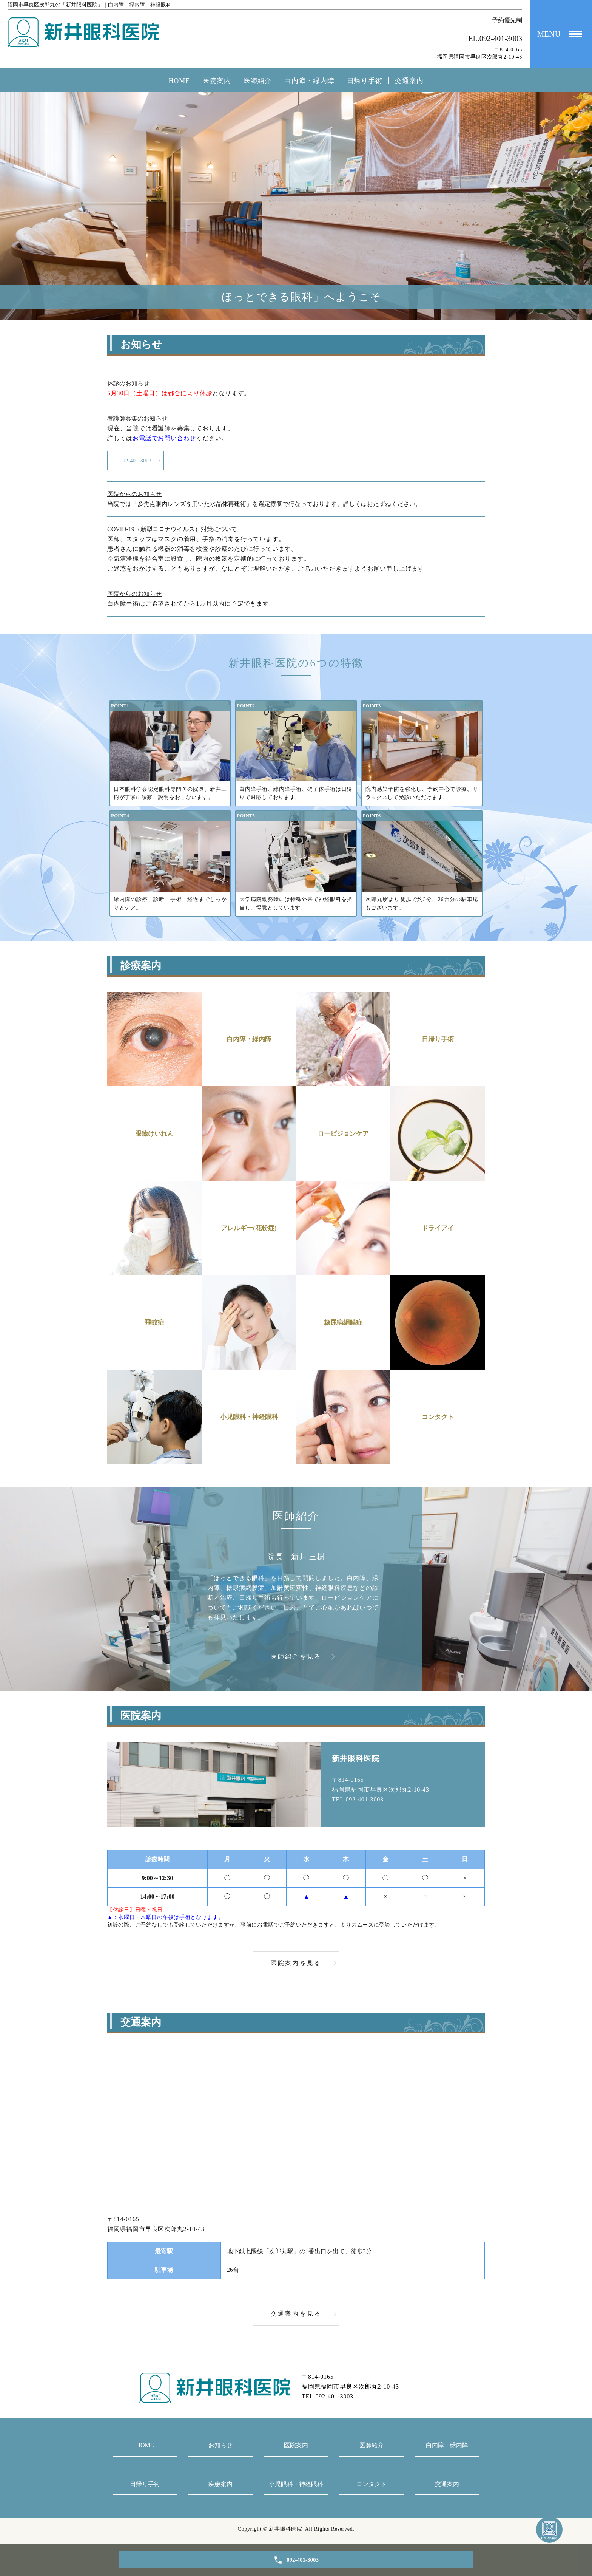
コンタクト (371, 2487)
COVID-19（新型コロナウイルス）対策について (172, 532)
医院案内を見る (296, 1966)
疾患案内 (220, 2487)
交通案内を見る (296, 2317)
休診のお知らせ (128, 383)
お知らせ (220, 2448)
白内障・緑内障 (309, 80)
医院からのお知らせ (134, 497)
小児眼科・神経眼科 (296, 2487)
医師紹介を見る (296, 1660)
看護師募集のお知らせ (137, 418)
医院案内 (216, 80)
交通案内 (409, 80)
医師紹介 (258, 80)
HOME (179, 80)
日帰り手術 (365, 80)
